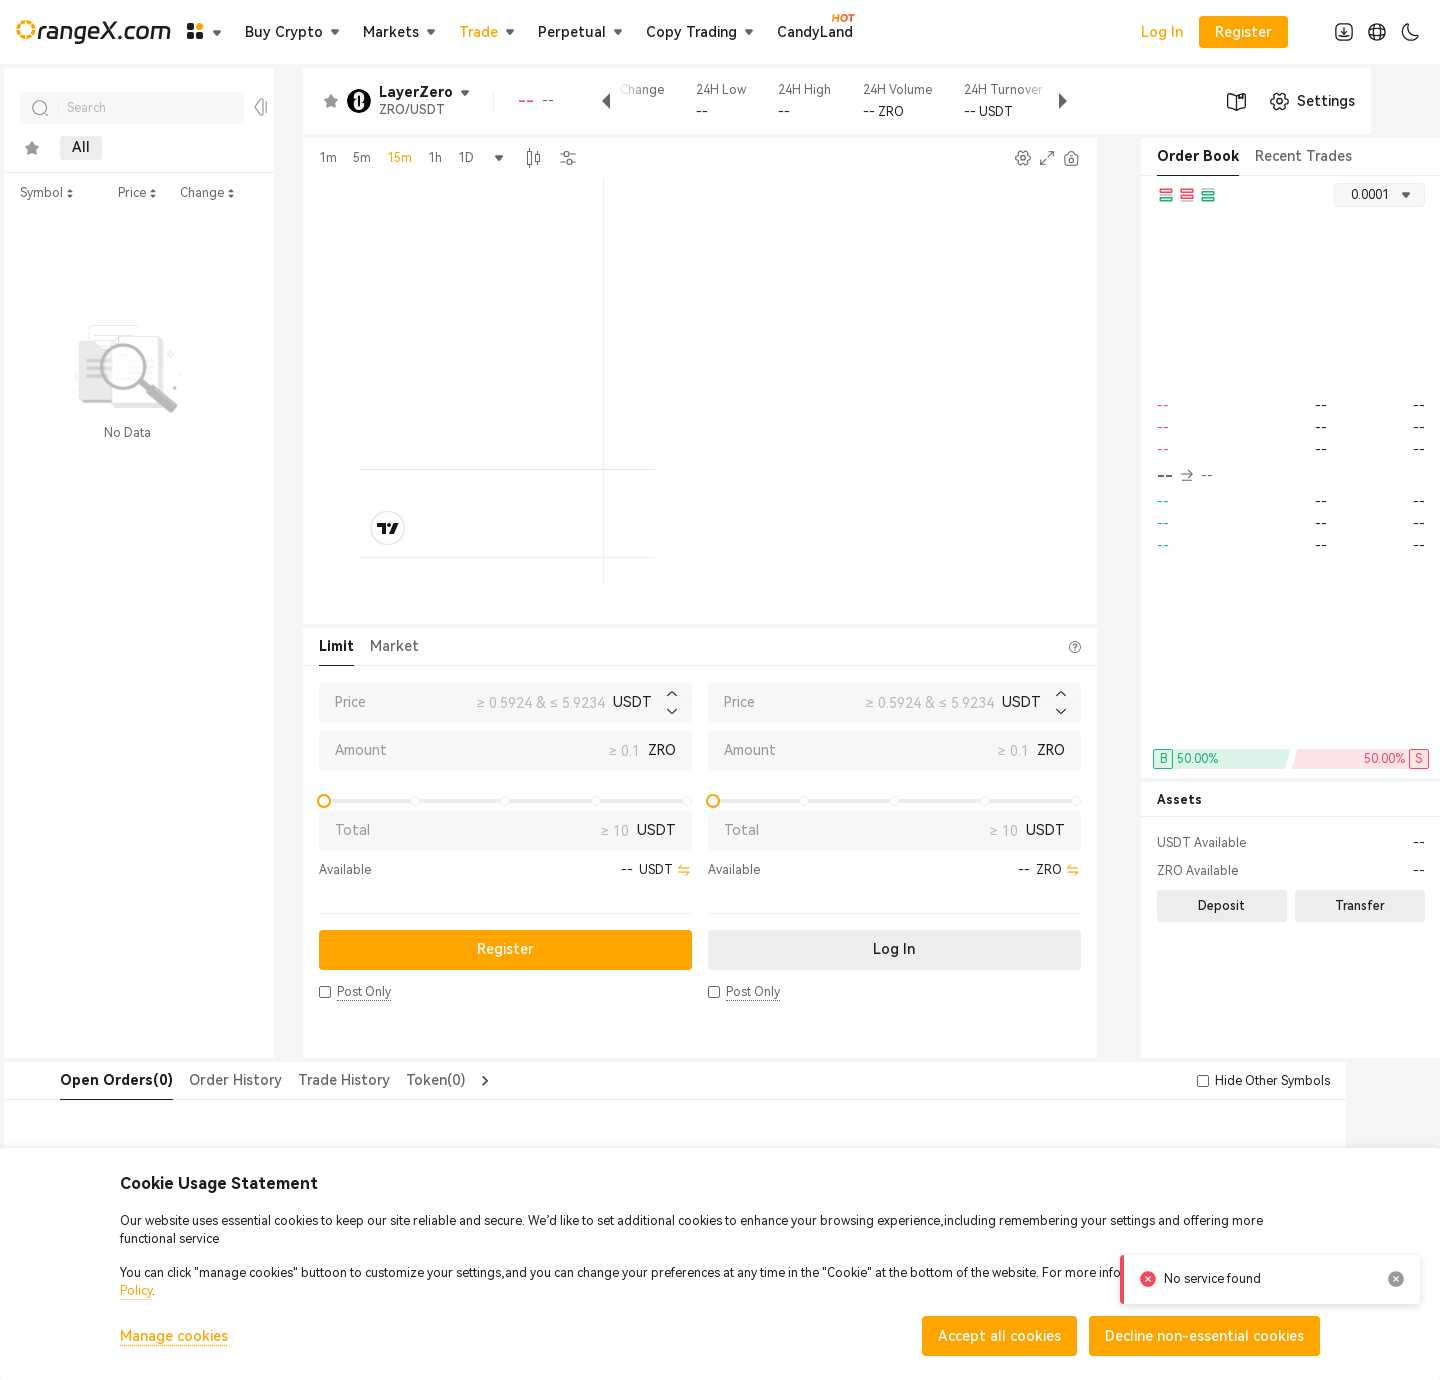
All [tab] (81, 148)
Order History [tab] (195, 1080)
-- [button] (1175, 476)
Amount (361, 750)
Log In (1162, 32)
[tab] (32, 148)
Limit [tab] (336, 646)
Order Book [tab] (1198, 156)
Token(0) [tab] (395, 1080)
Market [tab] (394, 646)
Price (350, 702)
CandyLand (815, 31)
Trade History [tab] (304, 1080)
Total (352, 830)
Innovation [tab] (227, 148)
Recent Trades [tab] (1303, 156)
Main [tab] (141, 148)
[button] (325, 992)
